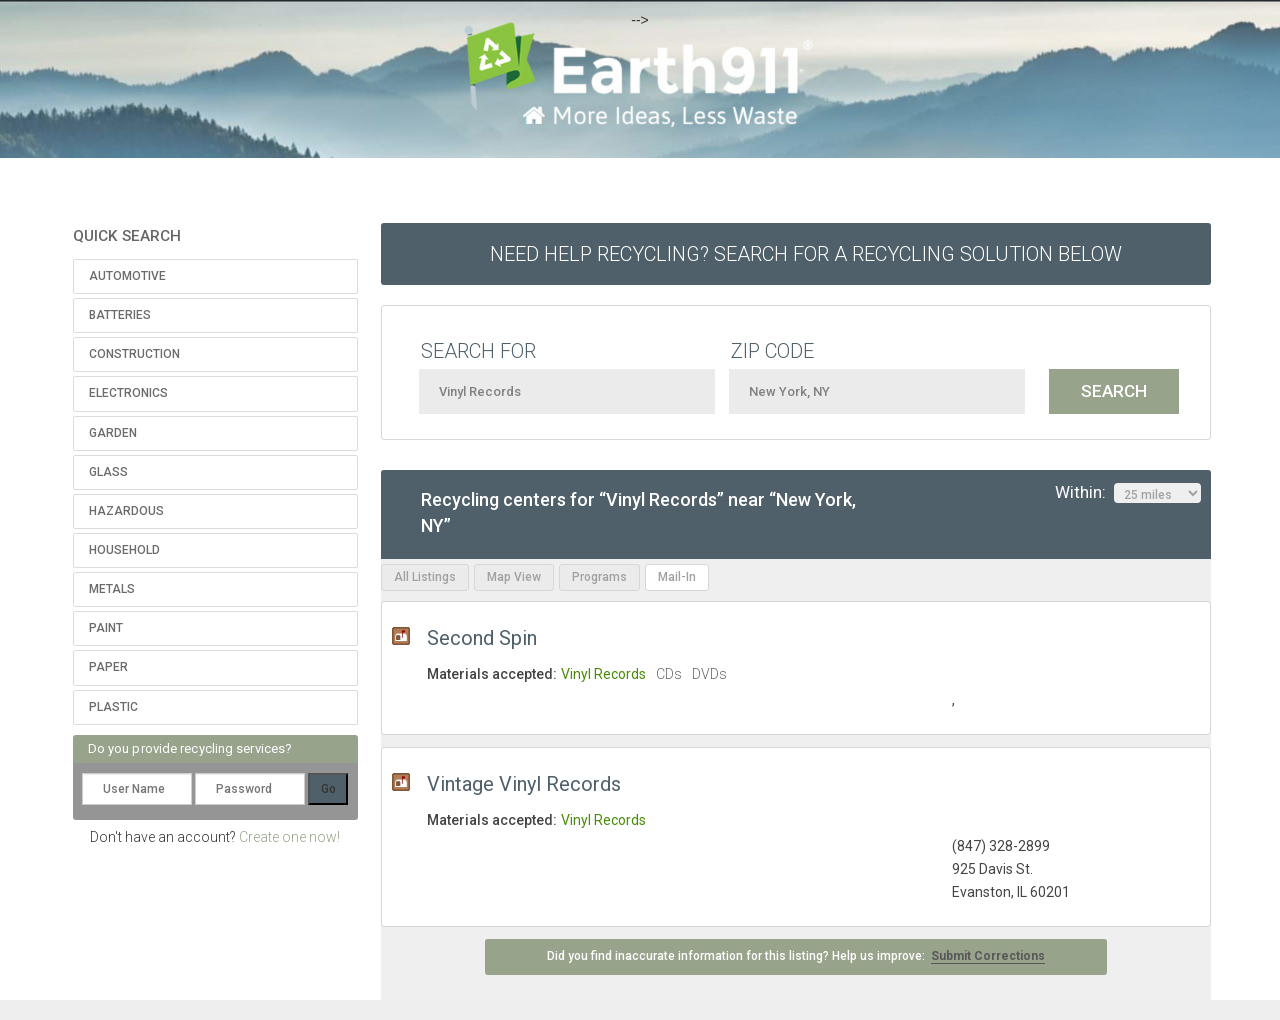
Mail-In (677, 577)
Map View (514, 577)
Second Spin (482, 638)
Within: (1128, 493)
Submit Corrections (988, 956)
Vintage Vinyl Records (524, 784)
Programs (599, 577)
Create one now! (289, 837)
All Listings (425, 577)
